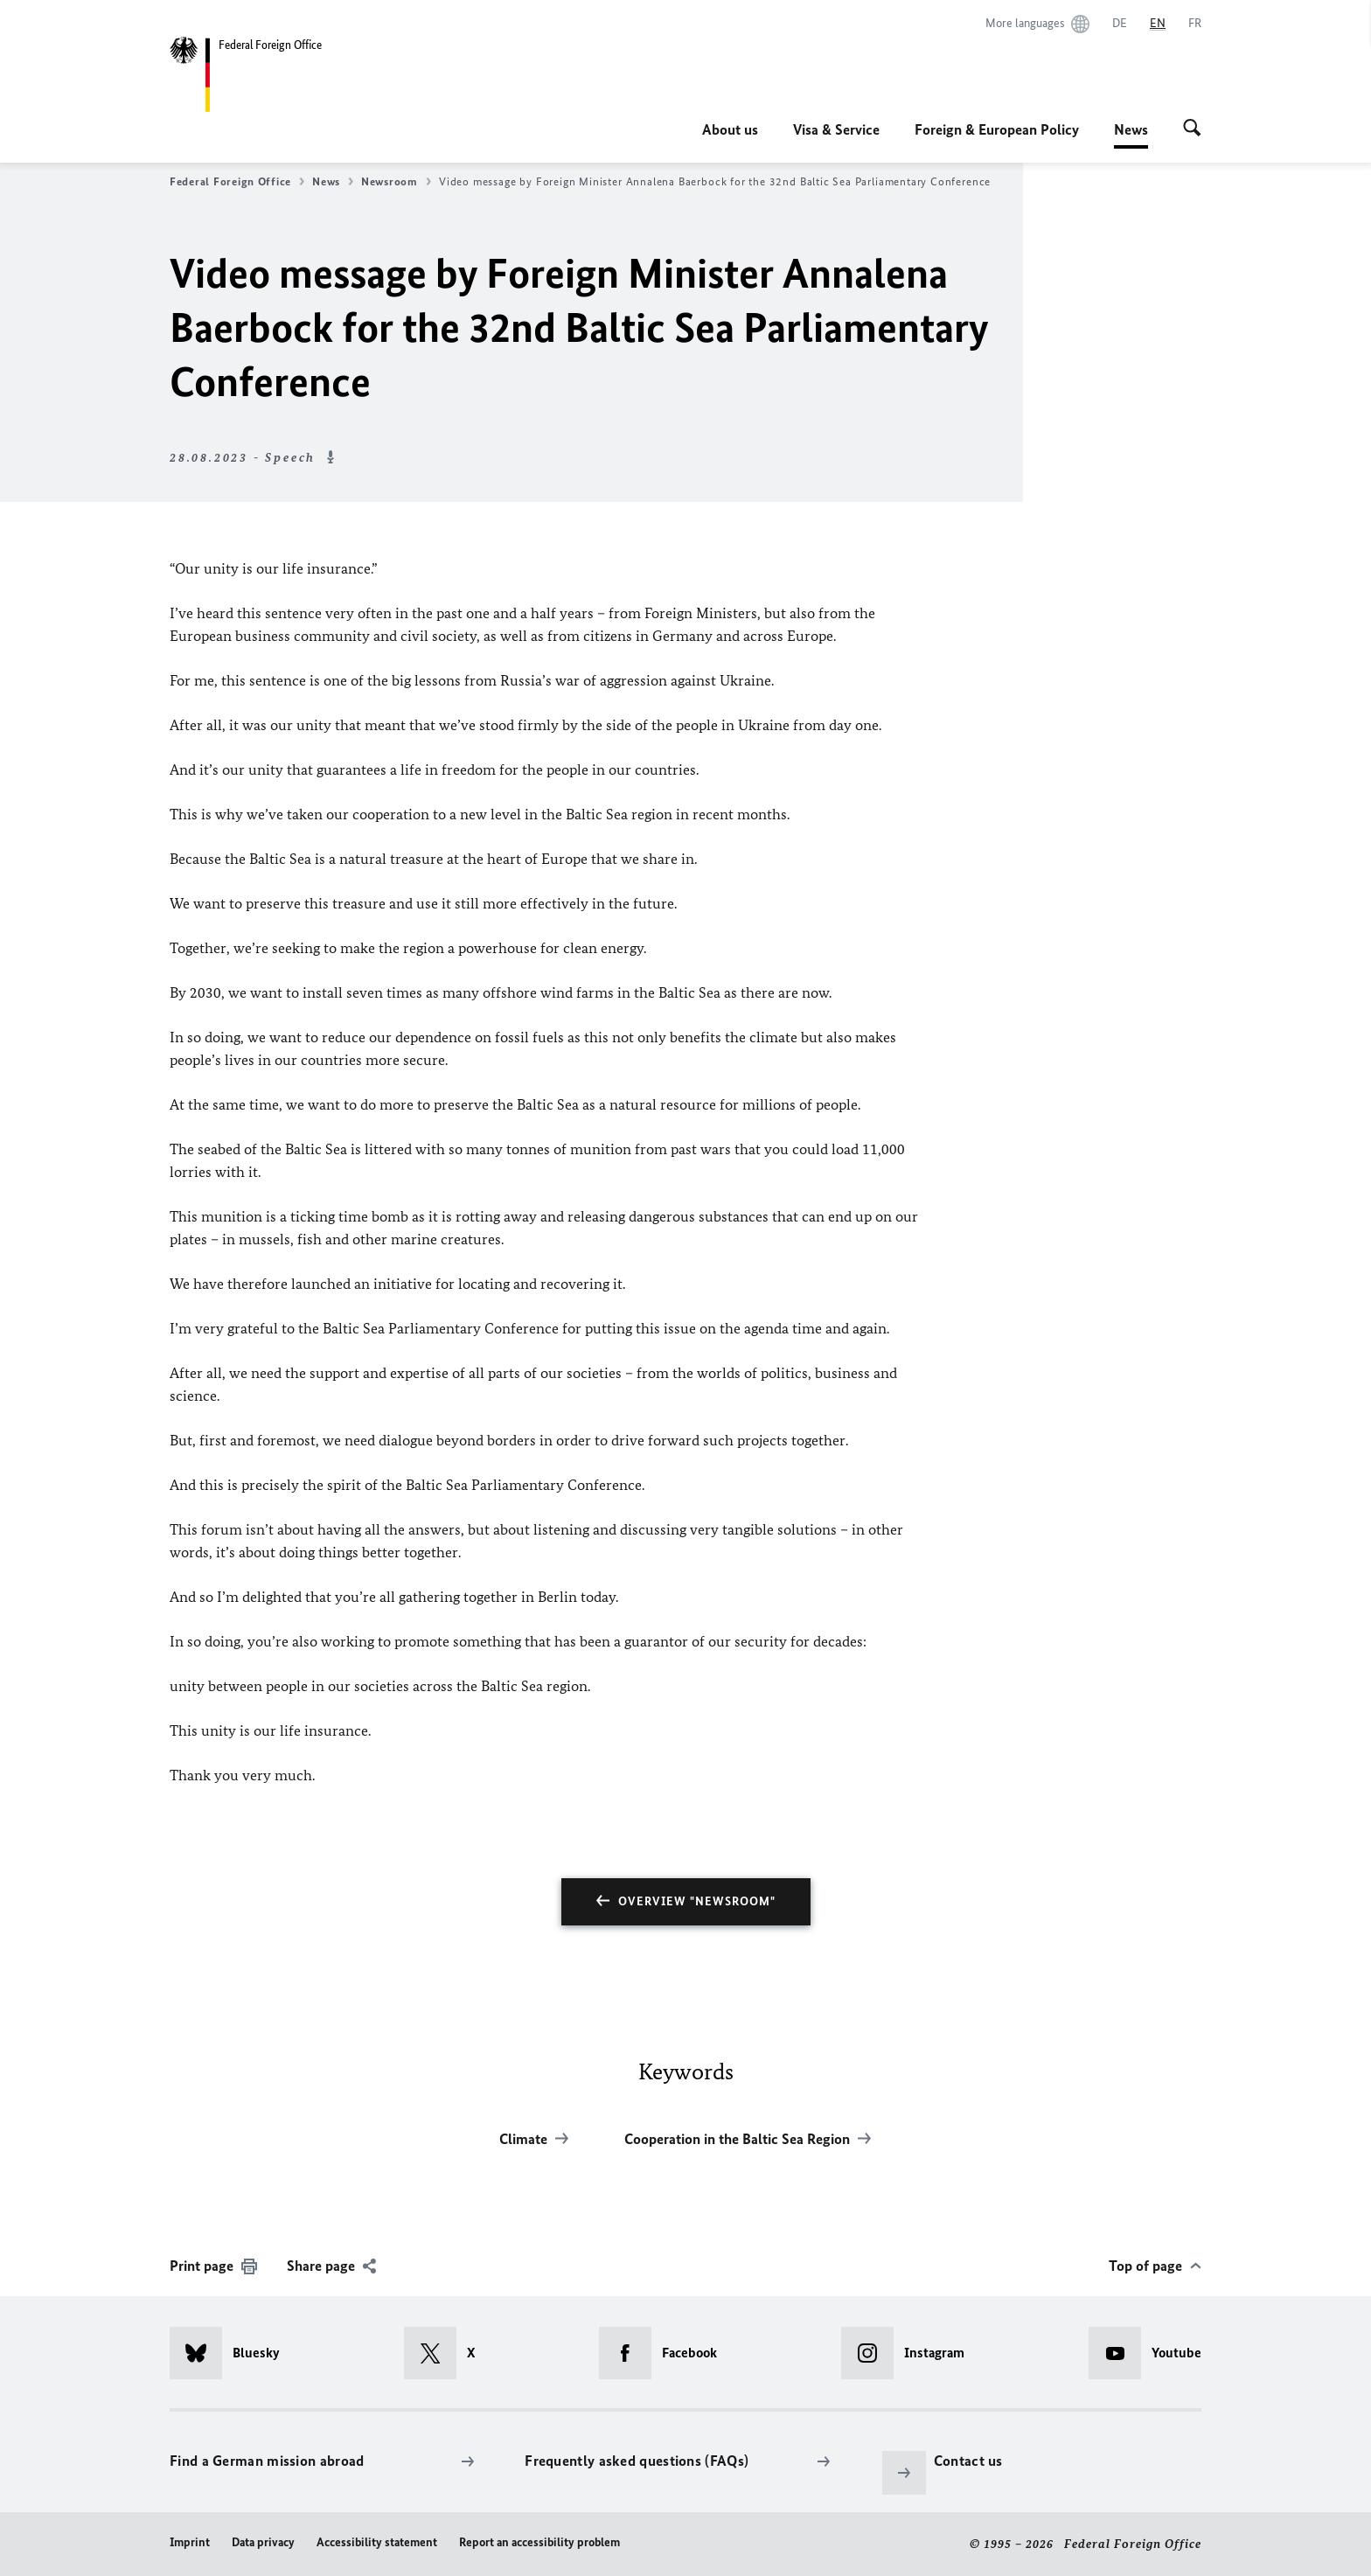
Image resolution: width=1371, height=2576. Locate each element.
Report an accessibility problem (539, 2542)
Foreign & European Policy (997, 129)
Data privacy (263, 2542)
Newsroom (396, 182)
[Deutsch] (1119, 23)
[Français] (1194, 23)
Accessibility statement (377, 2542)
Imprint (190, 2542)
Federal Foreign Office (237, 182)
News (1131, 129)
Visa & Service (836, 129)
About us (730, 129)
